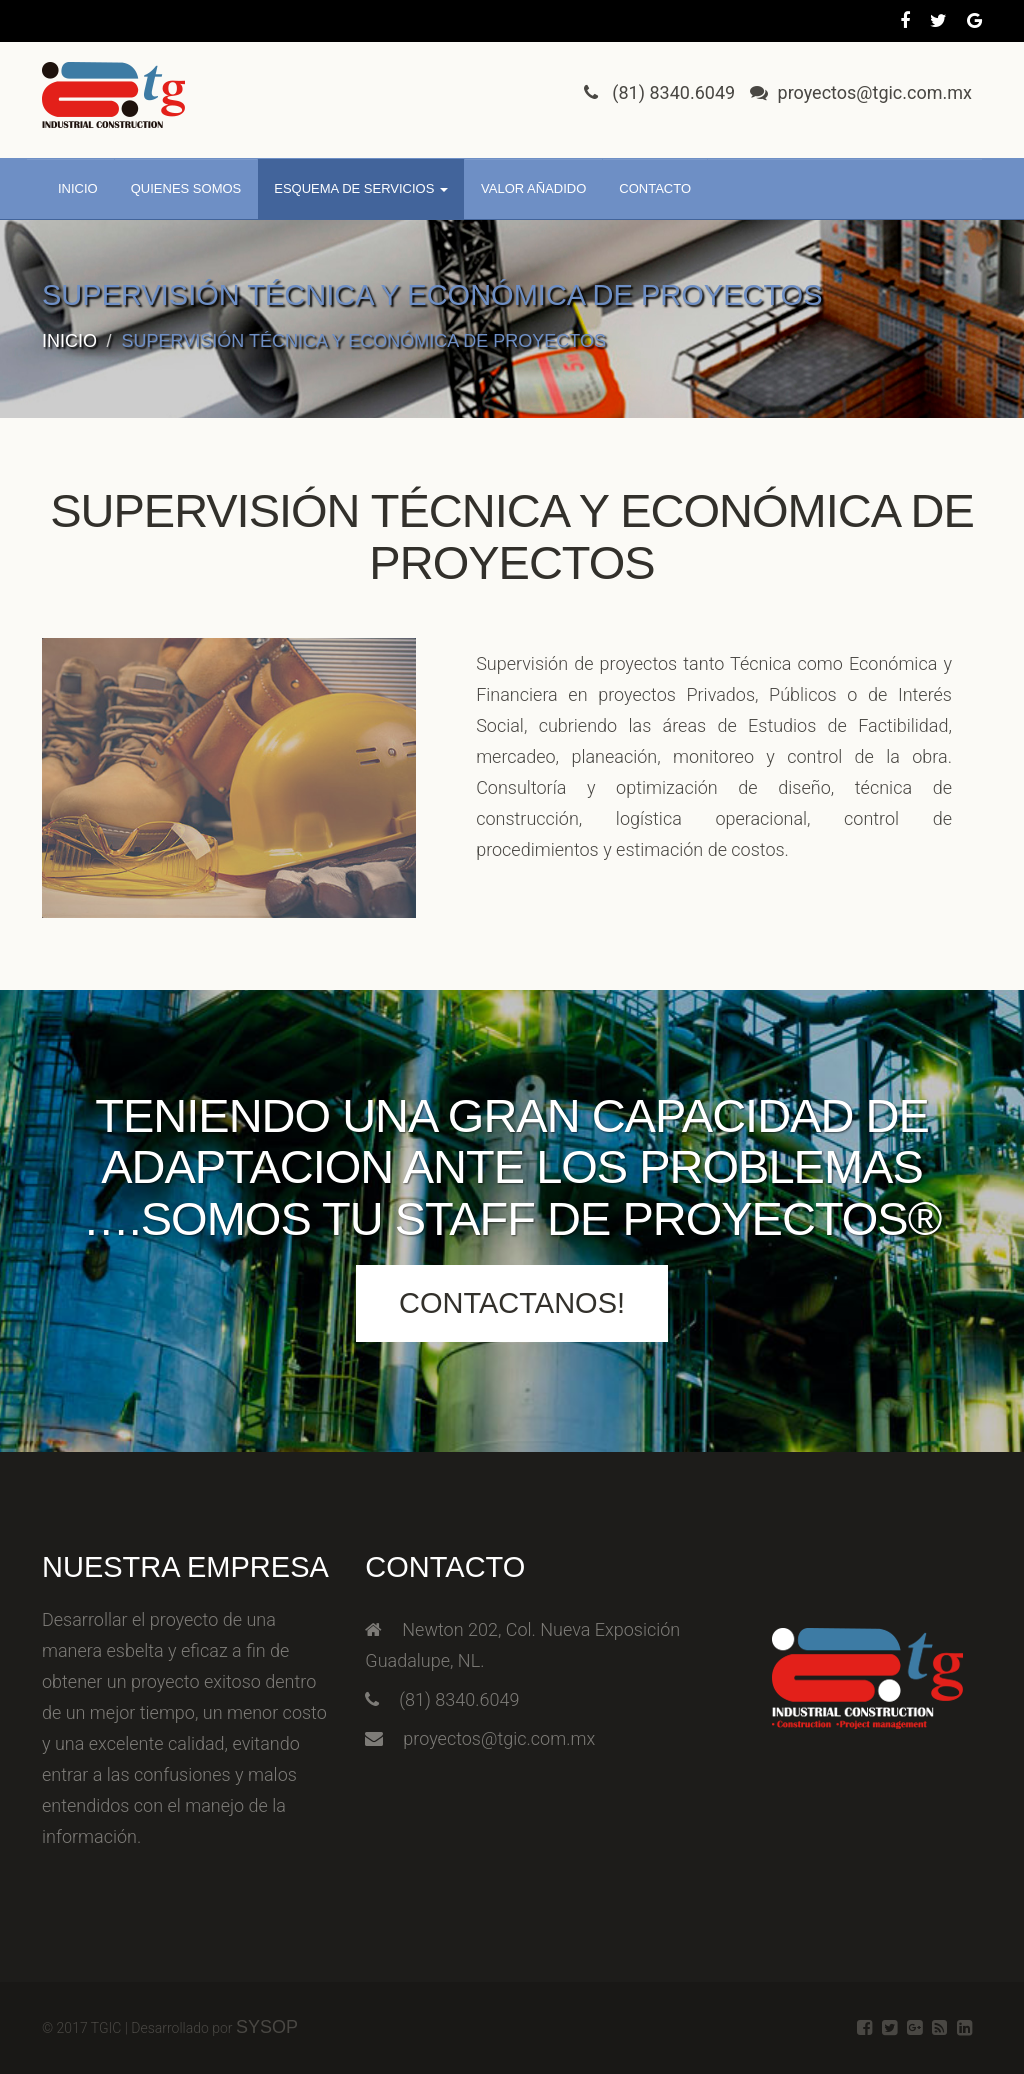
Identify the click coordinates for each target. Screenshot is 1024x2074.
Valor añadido (533, 188)
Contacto (655, 188)
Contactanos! (512, 1303)
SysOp (267, 2027)
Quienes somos (186, 188)
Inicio (78, 188)
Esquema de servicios (361, 188)
